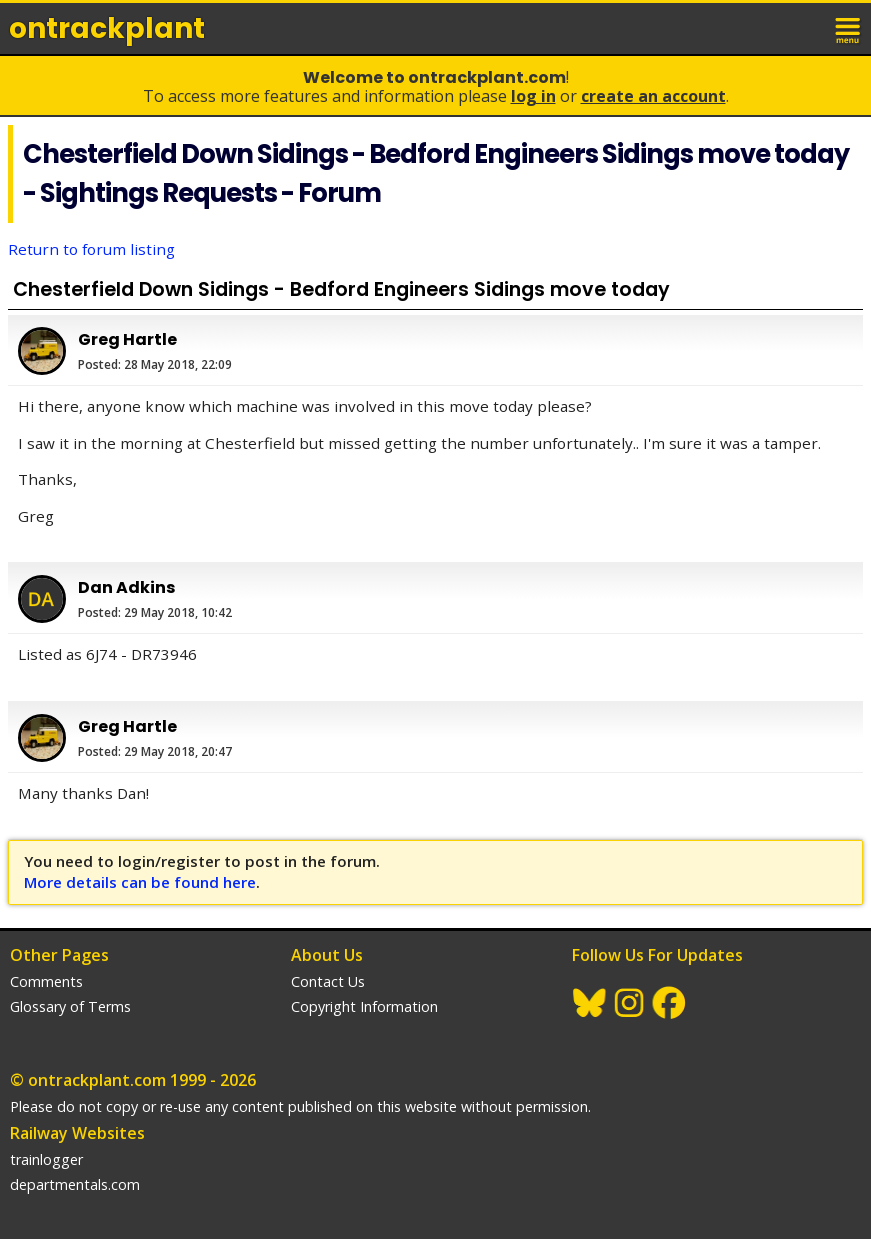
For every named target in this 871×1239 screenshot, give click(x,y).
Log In (533, 96)
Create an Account (653, 96)
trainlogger (46, 1159)
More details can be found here (140, 882)
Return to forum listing (91, 249)
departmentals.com (75, 1184)
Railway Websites (77, 1133)
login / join (805, 28)
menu (849, 28)
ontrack (107, 28)
